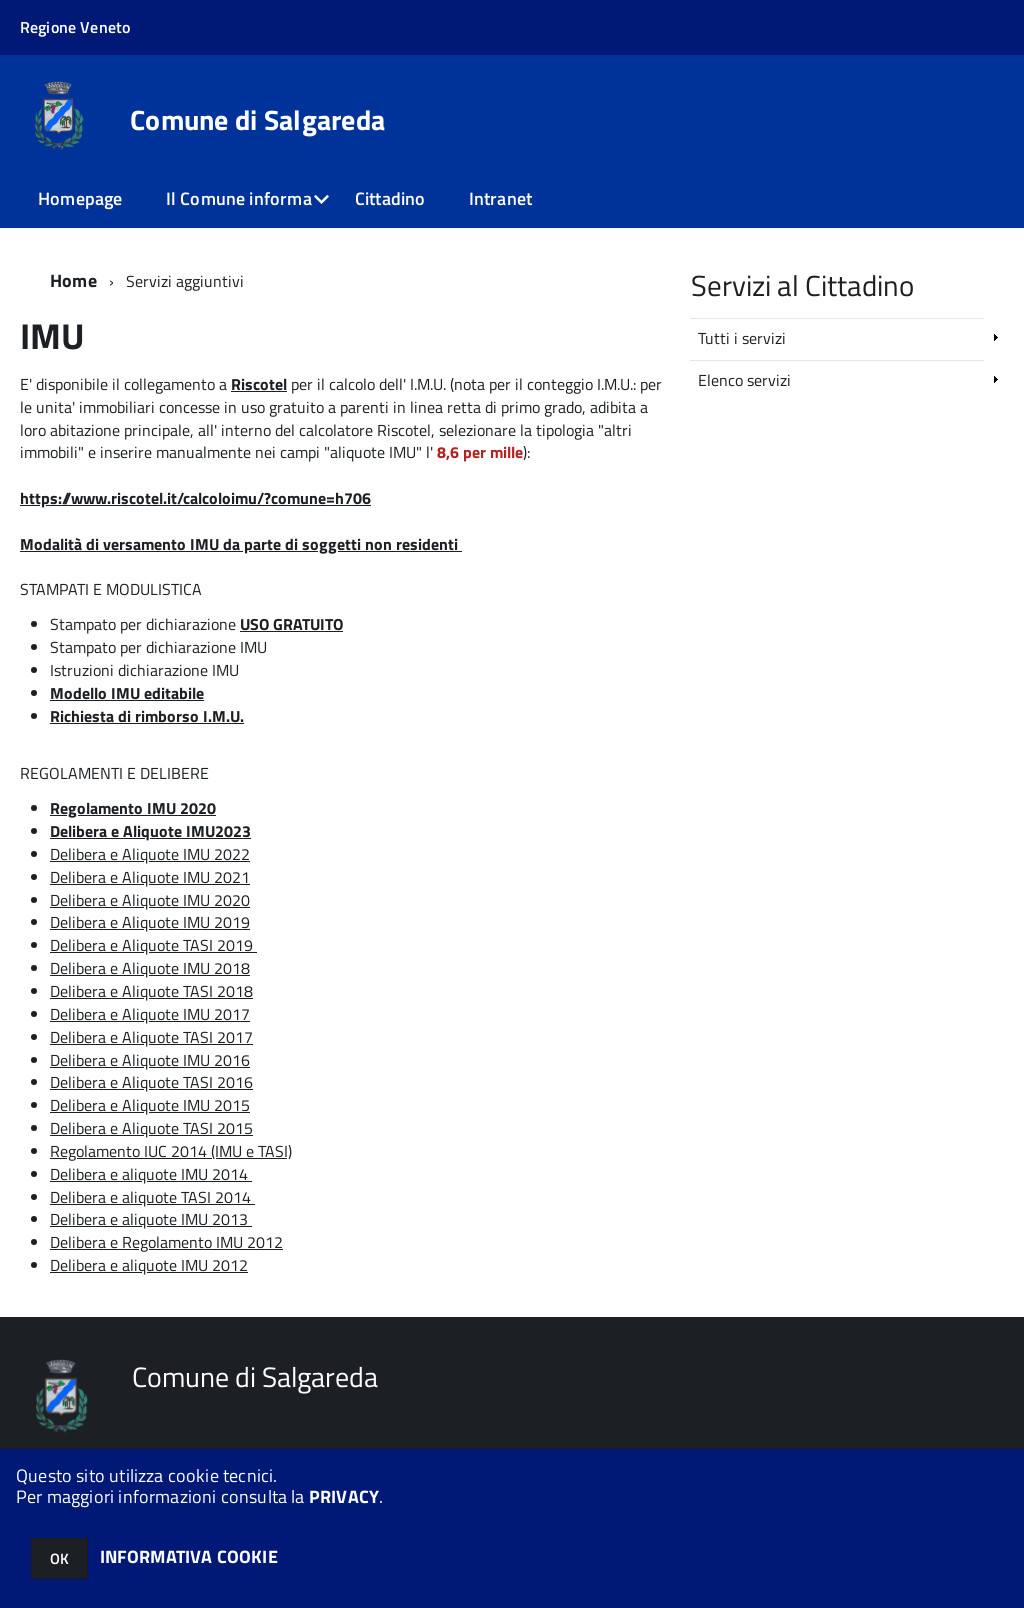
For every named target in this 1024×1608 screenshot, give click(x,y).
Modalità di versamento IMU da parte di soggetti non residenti (239, 544)
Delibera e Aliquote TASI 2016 (151, 1082)
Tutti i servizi (742, 338)
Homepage (80, 198)
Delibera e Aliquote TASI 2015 (151, 1128)
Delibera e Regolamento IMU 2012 (166, 1242)
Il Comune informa (239, 198)
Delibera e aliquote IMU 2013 (151, 1219)
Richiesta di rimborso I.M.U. (147, 716)
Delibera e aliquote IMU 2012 (149, 1265)
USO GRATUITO (291, 624)
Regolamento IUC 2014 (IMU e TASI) (171, 1151)
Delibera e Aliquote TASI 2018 (151, 991)
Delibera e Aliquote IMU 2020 (150, 900)
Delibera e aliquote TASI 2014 (150, 1197)
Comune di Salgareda (257, 120)
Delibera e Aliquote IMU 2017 (150, 1014)
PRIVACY (344, 1496)
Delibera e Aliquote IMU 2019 (150, 922)
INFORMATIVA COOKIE (189, 1556)
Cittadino (390, 198)
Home (73, 280)
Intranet (500, 198)
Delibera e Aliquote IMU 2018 (150, 968)
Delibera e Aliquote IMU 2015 (150, 1105)
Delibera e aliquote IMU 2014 (149, 1174)
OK (59, 1558)
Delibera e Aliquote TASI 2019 (151, 945)
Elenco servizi (744, 380)
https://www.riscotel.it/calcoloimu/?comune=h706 (195, 498)
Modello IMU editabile (127, 693)
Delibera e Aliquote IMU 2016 (150, 1060)
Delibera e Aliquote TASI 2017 (151, 1037)
